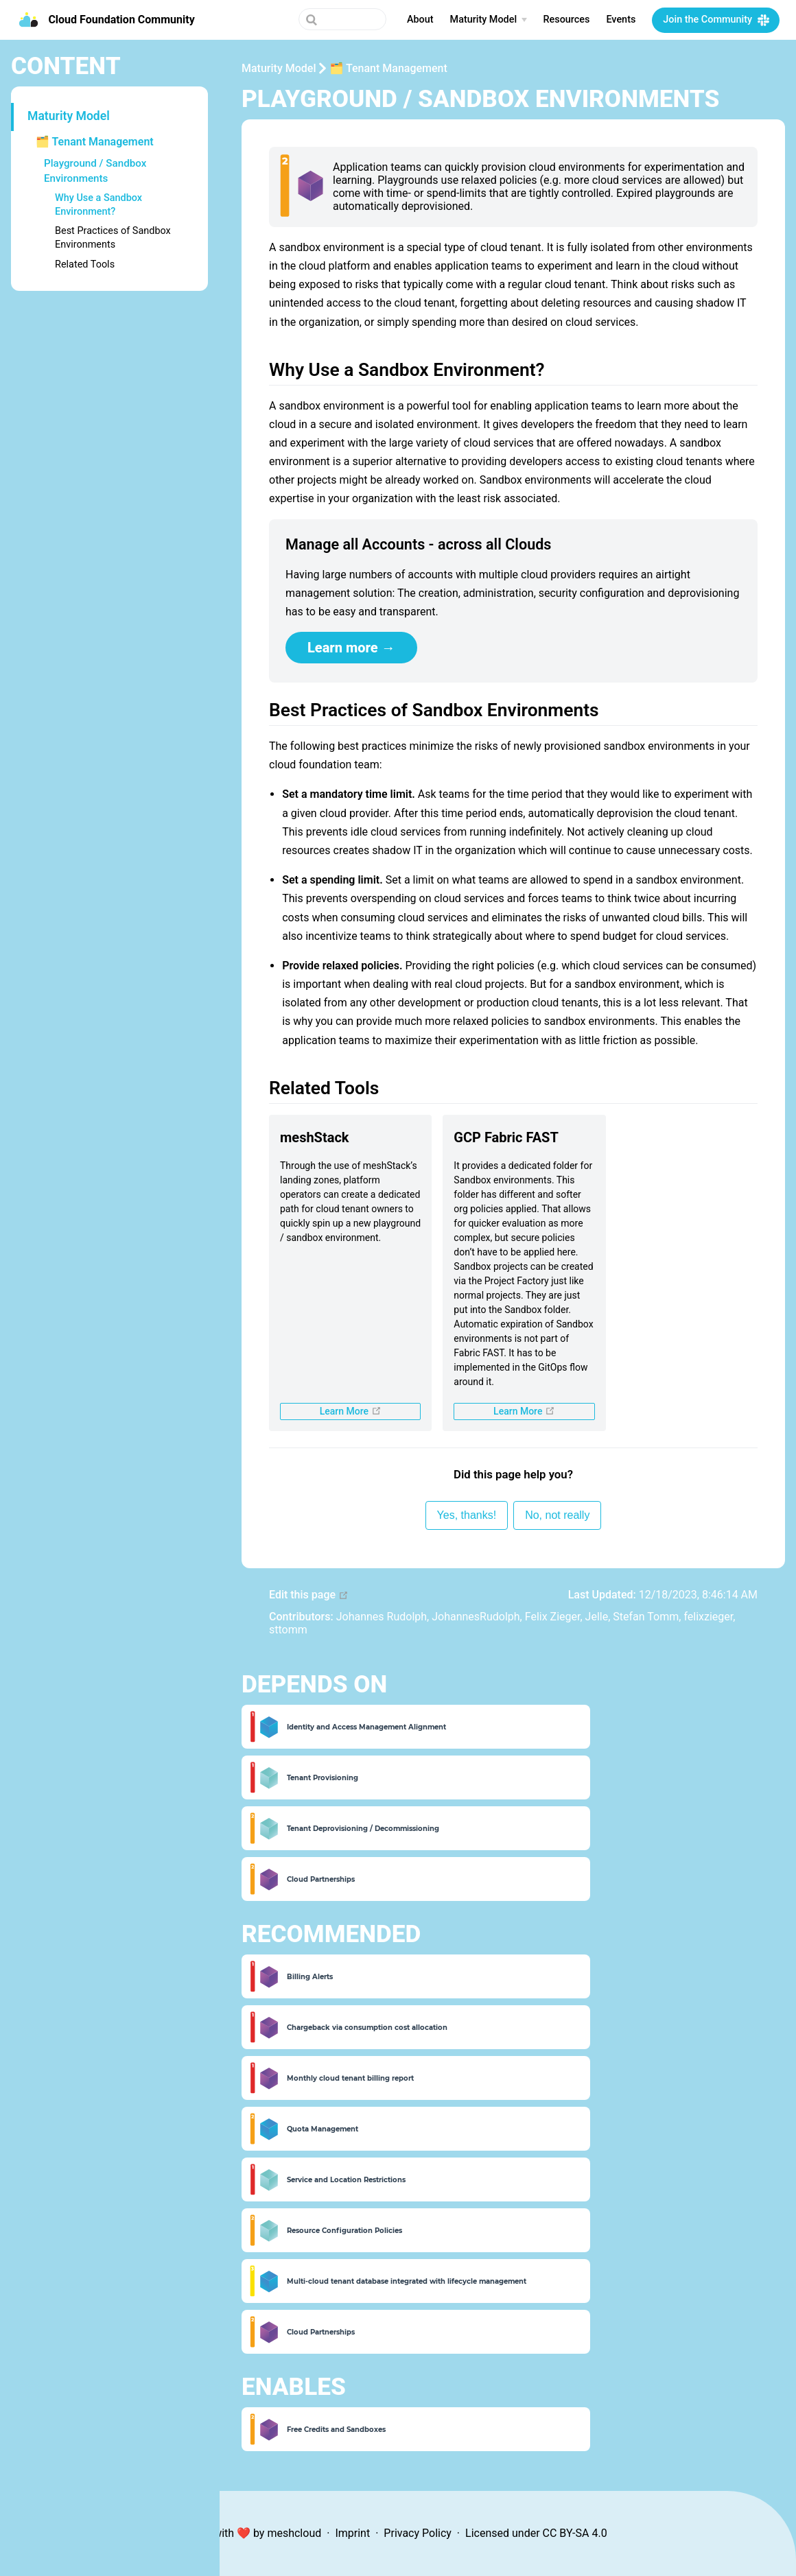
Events (620, 19)
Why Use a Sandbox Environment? (98, 204)
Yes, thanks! (467, 1515)
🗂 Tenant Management (95, 141)
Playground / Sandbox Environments (95, 170)
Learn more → (351, 647)
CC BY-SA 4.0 (575, 2533)
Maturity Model (68, 116)
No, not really (557, 1515)
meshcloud (294, 2533)
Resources (566, 19)
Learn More (370, 1411)
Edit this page (309, 1594)
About (420, 19)
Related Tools (85, 264)
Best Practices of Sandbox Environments (113, 237)
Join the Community (707, 19)
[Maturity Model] (488, 19)
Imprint (352, 2533)
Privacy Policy (418, 2533)
